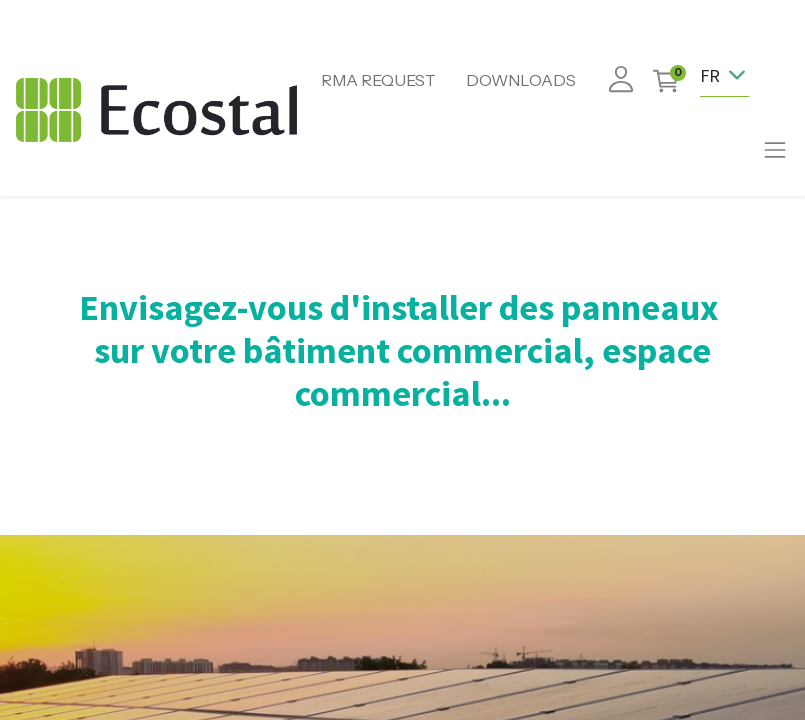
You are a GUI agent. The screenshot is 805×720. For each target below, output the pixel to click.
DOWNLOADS (521, 80)
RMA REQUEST (378, 80)
